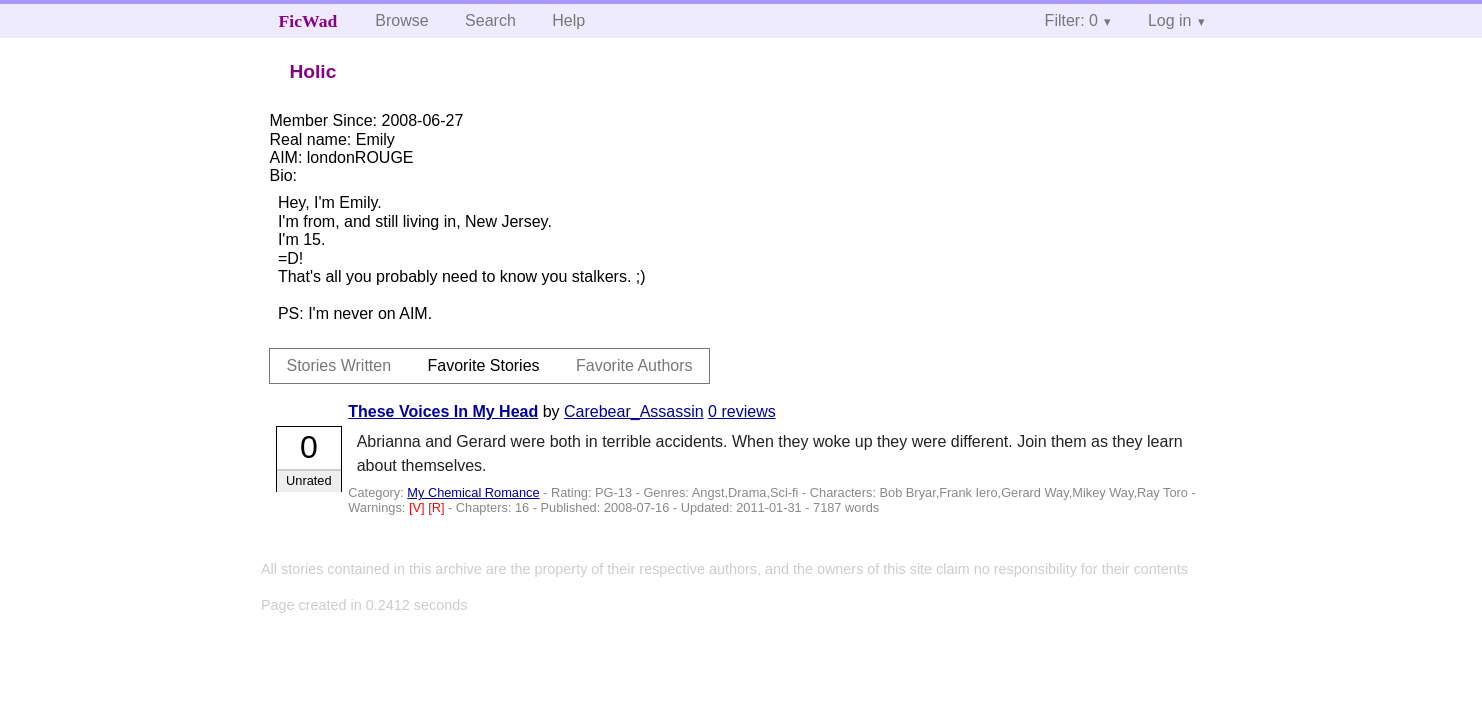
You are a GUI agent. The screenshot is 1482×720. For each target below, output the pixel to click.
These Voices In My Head (443, 411)
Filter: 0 (1071, 20)
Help (568, 20)
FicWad (308, 21)
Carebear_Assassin (634, 411)
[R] (438, 507)
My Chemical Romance (473, 492)
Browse (401, 20)
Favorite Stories (484, 365)
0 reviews (742, 411)
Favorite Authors (634, 365)
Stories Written (338, 365)
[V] (418, 507)
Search (490, 20)
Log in (1170, 20)
